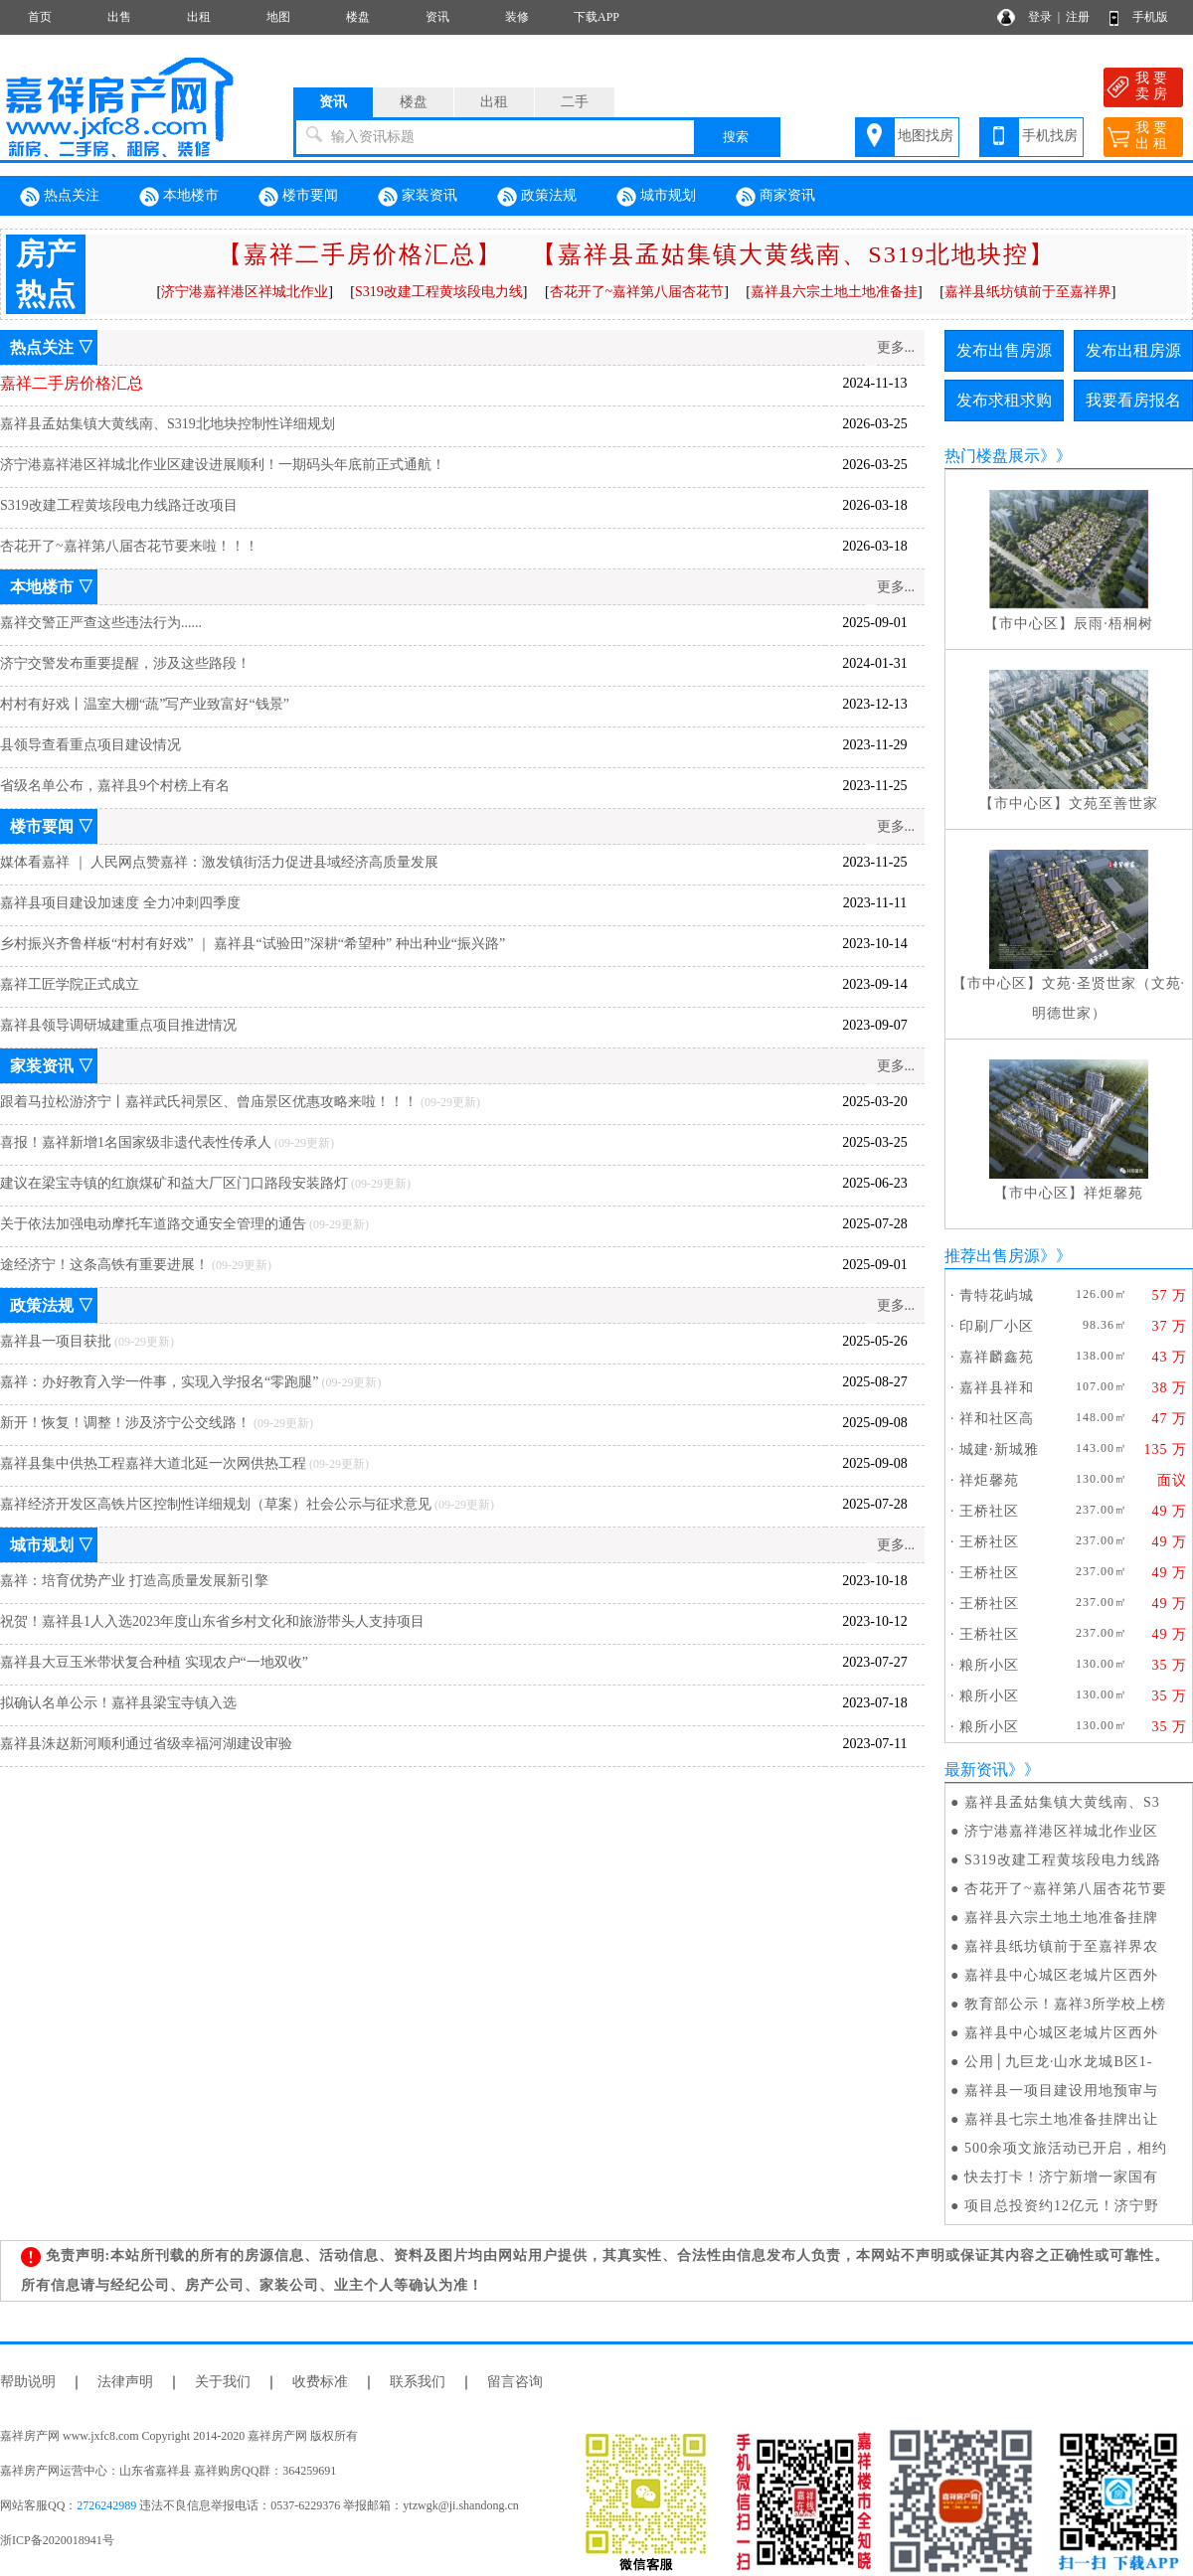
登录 (1040, 17)
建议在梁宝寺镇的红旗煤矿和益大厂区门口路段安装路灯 (174, 1183)
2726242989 (106, 2505)
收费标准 (320, 2381)
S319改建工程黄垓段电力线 (439, 291)
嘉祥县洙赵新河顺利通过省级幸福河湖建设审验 (146, 1743)
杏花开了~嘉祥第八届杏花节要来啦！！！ (129, 546)
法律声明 (125, 2381)
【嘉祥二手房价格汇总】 (360, 254)
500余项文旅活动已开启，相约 (1065, 2148)
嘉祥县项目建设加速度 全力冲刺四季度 (120, 902)
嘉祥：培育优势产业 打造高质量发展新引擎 (134, 1580)
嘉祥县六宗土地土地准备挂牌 (1061, 1917)
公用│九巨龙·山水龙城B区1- (1058, 2061)
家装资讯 (417, 197)
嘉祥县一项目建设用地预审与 (1061, 2090)
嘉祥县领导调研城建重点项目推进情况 (118, 1025)
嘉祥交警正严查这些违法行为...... (101, 622)
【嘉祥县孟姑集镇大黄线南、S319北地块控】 (793, 254)
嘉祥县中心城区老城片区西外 (1061, 1975)
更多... (896, 347)
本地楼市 (179, 197)
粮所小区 (989, 1665)
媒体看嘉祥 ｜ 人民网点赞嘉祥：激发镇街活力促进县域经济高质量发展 (219, 862)
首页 (40, 17)
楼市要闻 (298, 197)
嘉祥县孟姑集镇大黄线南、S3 (1062, 1802)
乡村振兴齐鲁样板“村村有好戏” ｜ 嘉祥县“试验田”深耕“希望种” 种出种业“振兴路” (252, 943)
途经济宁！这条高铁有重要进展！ (104, 1264)
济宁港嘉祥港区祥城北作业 (244, 291)
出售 (119, 17)
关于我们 (223, 2381)
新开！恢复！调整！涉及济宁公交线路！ (125, 1422)
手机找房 (1050, 135)
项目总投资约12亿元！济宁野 (1061, 2205)
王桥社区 (989, 1511)
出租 (199, 17)
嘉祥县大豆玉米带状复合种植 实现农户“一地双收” (154, 1662)
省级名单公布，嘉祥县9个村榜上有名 (115, 785)
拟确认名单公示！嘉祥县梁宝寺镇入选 (118, 1702)
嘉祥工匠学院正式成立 (69, 984)
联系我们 (417, 2381)
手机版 (1150, 17)
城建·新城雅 (999, 1449)
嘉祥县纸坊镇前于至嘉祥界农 (1061, 1946)
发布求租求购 (1004, 400)
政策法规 (537, 197)
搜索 (736, 136)
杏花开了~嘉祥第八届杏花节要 (1065, 1888)
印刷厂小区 (996, 1326)
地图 (278, 17)
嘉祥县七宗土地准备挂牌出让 (1061, 2119)
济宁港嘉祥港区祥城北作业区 (1061, 1831)
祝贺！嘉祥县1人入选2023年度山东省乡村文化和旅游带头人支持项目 (212, 1621)
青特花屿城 (996, 1295)
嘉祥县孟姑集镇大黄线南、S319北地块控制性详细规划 (167, 423)
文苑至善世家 (1113, 803)
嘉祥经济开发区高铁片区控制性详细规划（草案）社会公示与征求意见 (215, 1504)
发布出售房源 (1004, 350)
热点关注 (59, 197)
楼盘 (358, 17)
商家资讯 (775, 197)
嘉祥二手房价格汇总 (71, 383)
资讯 (437, 17)
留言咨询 (515, 2381)
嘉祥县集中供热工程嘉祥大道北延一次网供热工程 (153, 1463)
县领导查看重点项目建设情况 (90, 744)
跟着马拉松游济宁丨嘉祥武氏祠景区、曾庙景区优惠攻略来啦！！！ (209, 1101)
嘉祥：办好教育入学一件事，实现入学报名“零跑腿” (159, 1381)
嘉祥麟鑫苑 (996, 1357)
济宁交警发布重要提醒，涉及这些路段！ (125, 663)
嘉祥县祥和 (996, 1387)
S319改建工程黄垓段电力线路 (1062, 1859)
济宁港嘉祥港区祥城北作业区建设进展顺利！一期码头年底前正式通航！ (222, 464)
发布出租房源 (1133, 350)
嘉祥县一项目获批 (55, 1341)
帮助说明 (28, 2381)
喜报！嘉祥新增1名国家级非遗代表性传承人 (135, 1142)
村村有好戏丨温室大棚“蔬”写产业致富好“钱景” (144, 704)
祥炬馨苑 (1113, 1193)
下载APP (596, 17)
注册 (1078, 17)
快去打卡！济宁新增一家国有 (1061, 2177)
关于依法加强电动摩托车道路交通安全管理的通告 (153, 1223)
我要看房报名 (1133, 400)
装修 (517, 17)
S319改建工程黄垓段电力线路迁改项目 (119, 505)
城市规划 (656, 197)
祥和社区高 (996, 1418)
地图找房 (925, 135)
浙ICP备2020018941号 (57, 2540)
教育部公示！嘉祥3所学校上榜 (1065, 2004)
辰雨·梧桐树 (1113, 623)
